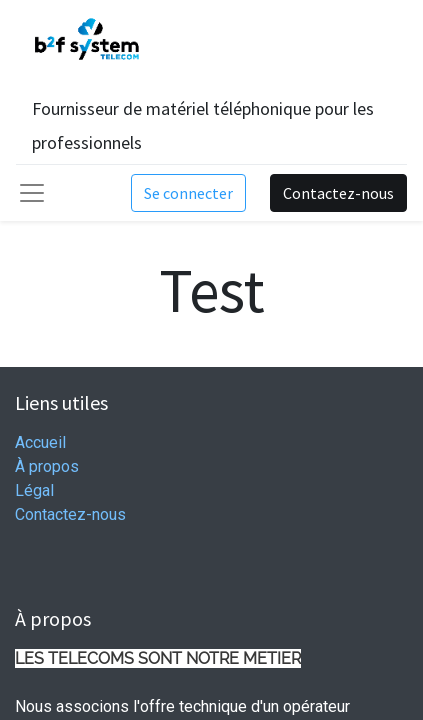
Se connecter (188, 193)
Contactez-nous (338, 193)
